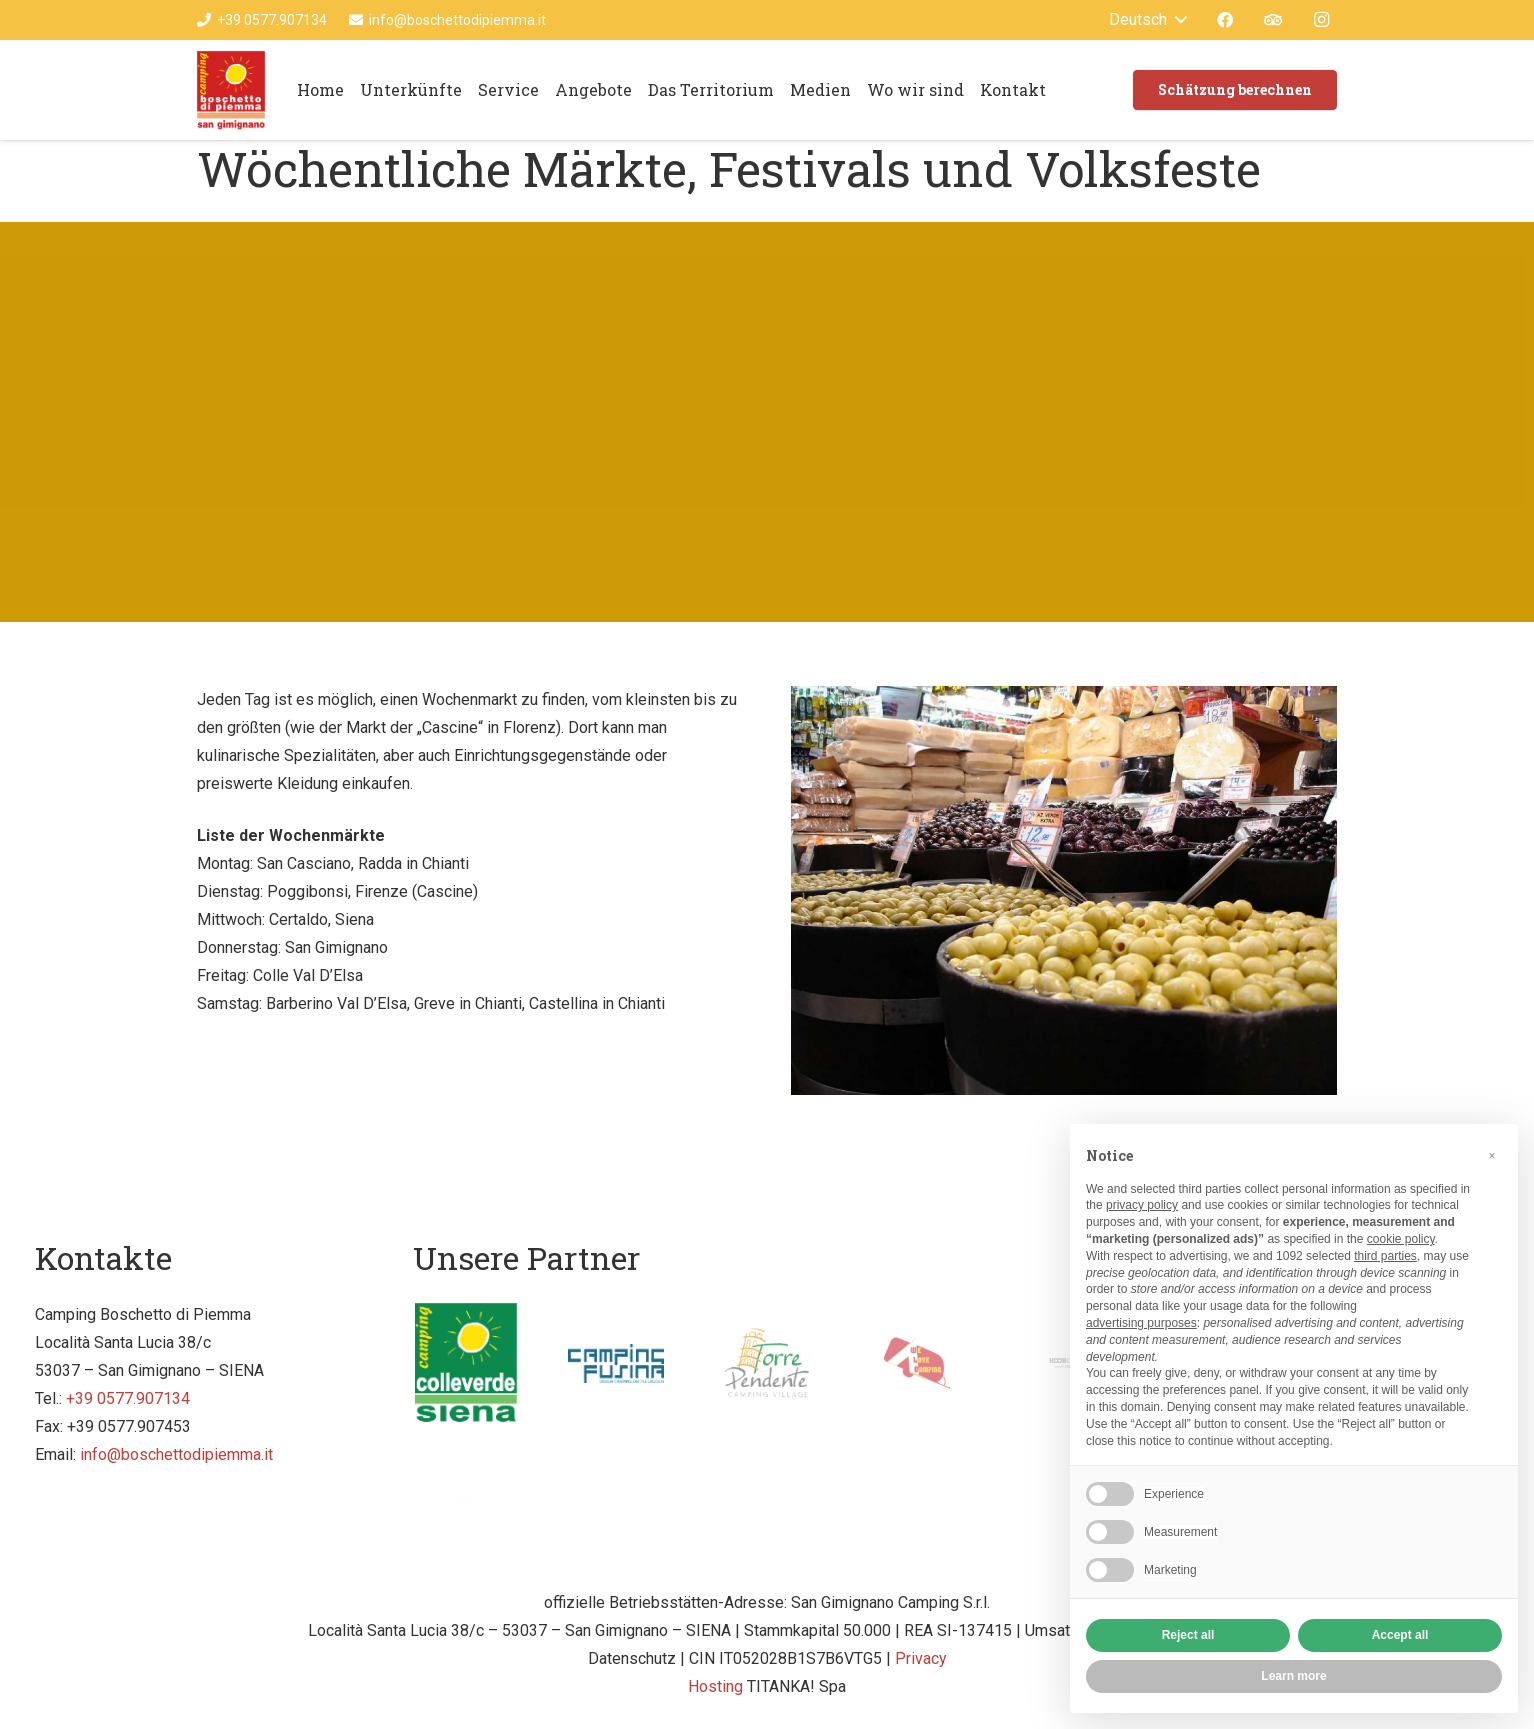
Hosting (715, 1686)
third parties (1385, 1256)
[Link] (231, 90)
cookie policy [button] (1401, 1239)
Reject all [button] (1188, 1635)
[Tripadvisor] (1273, 20)
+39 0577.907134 (128, 1398)
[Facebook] (1225, 20)
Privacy (921, 1658)
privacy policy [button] (1142, 1205)
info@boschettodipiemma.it (176, 1454)
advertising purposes (1141, 1323)
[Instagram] (1321, 20)
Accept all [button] (1400, 1635)
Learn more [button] (1293, 1676)
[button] (1492, 1156)
